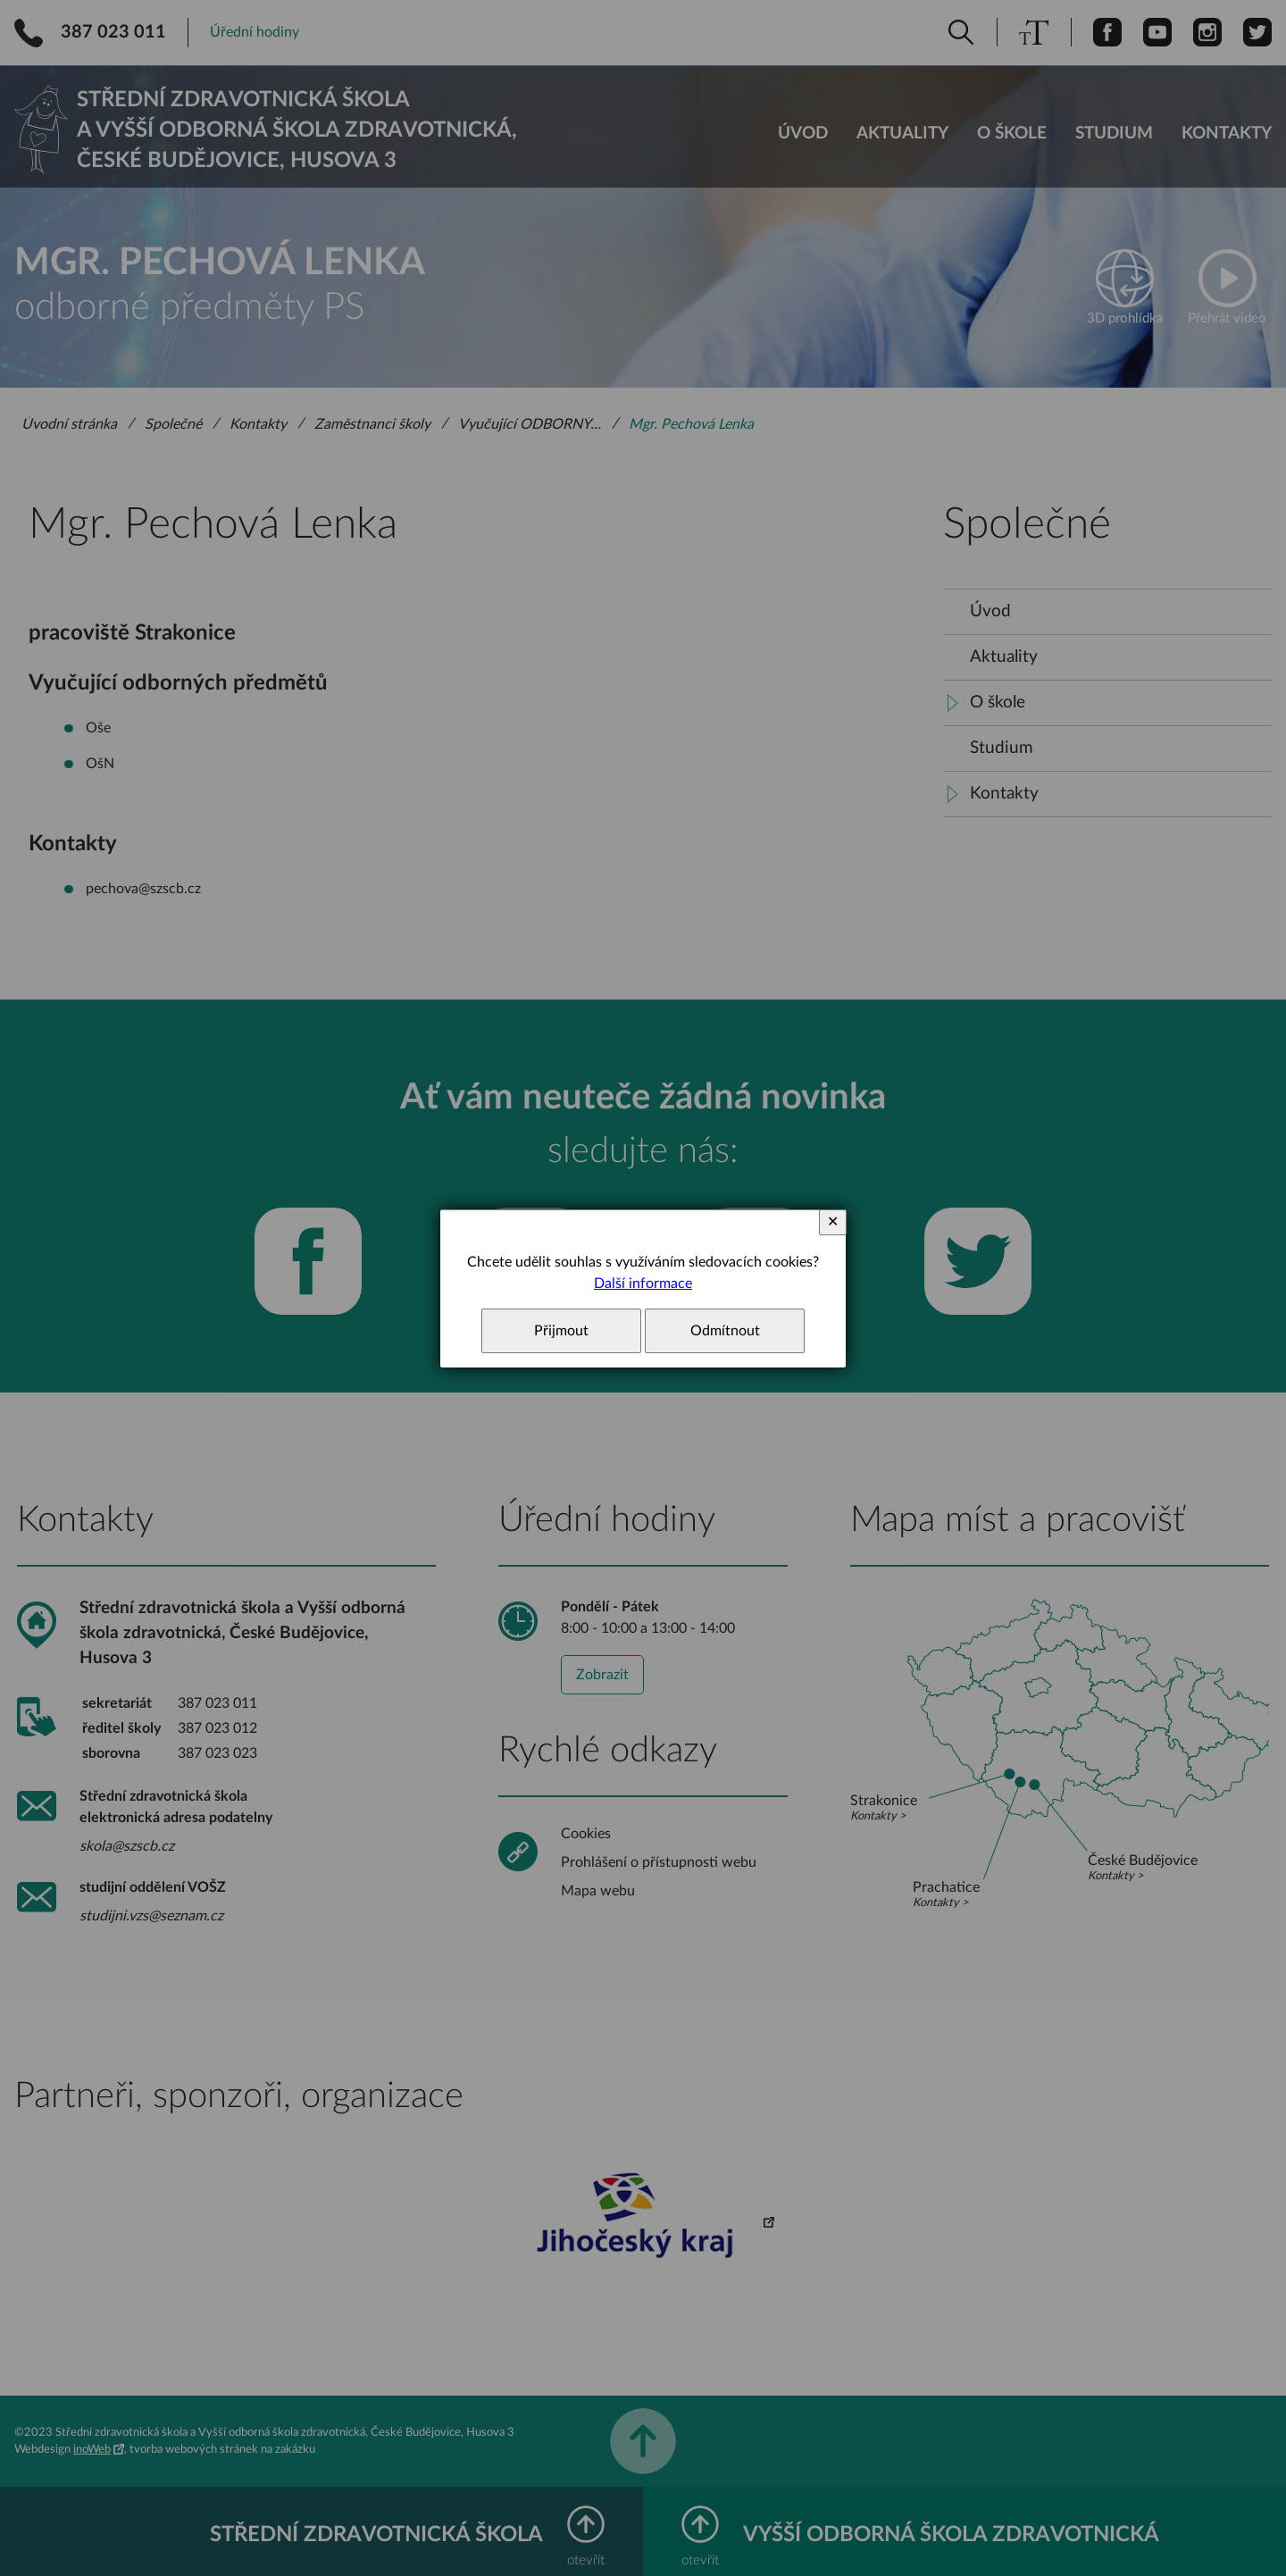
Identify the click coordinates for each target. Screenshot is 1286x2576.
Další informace (643, 1283)
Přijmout (561, 1331)
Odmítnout (725, 1331)
